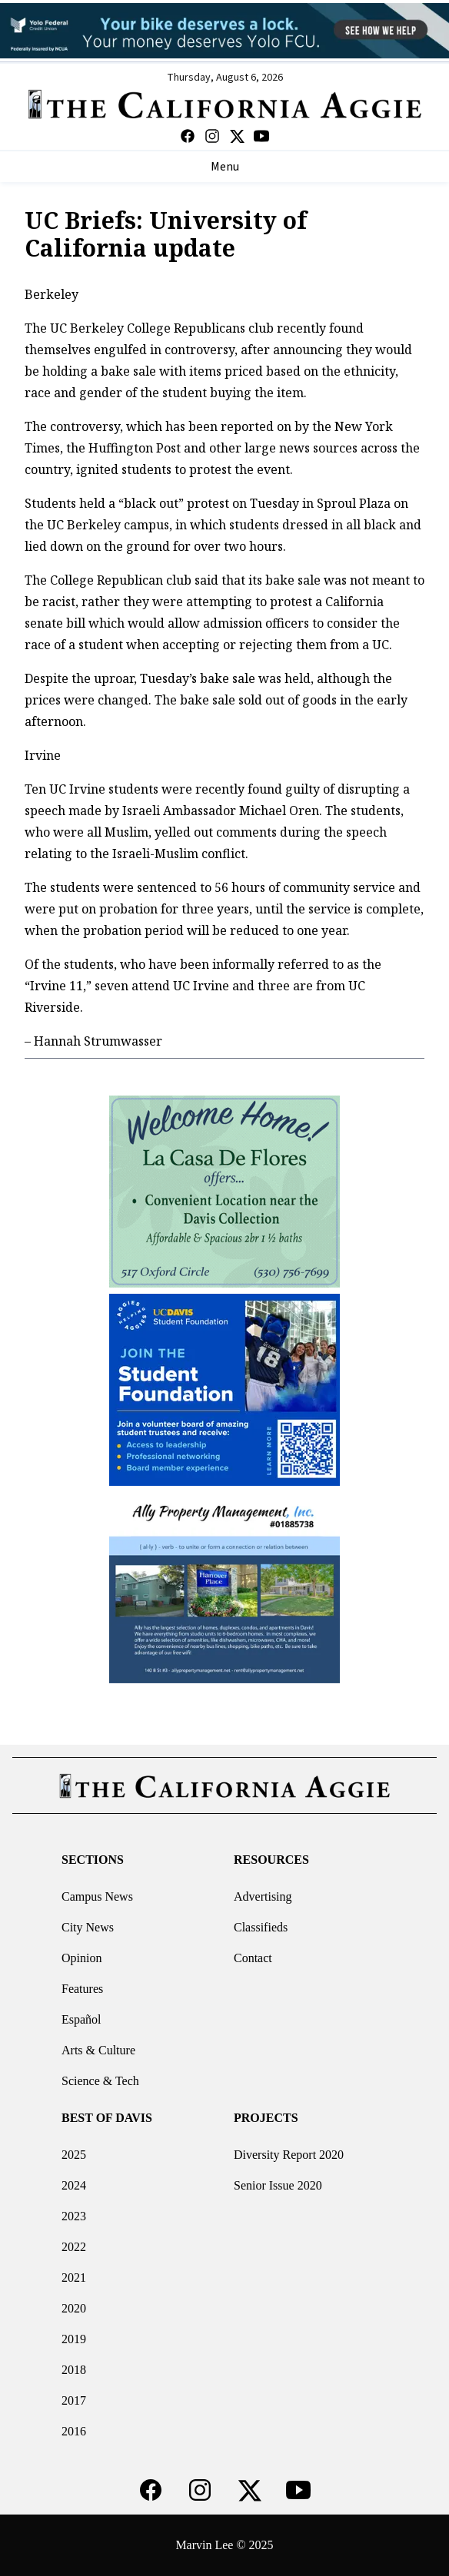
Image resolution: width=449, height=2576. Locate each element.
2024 (74, 2185)
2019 (74, 2339)
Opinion (81, 1957)
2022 (74, 2246)
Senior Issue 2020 (278, 2185)
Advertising (263, 1896)
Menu (225, 166)
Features (82, 1988)
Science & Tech (100, 2080)
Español (81, 2019)
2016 (74, 2431)
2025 (74, 2154)
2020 (74, 2308)
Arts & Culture (98, 2050)
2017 (74, 2400)
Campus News (97, 1896)
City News (88, 1927)
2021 (74, 2277)
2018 (74, 2369)
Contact (253, 1957)
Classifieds (261, 1927)
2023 (74, 2216)
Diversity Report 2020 (289, 2154)
